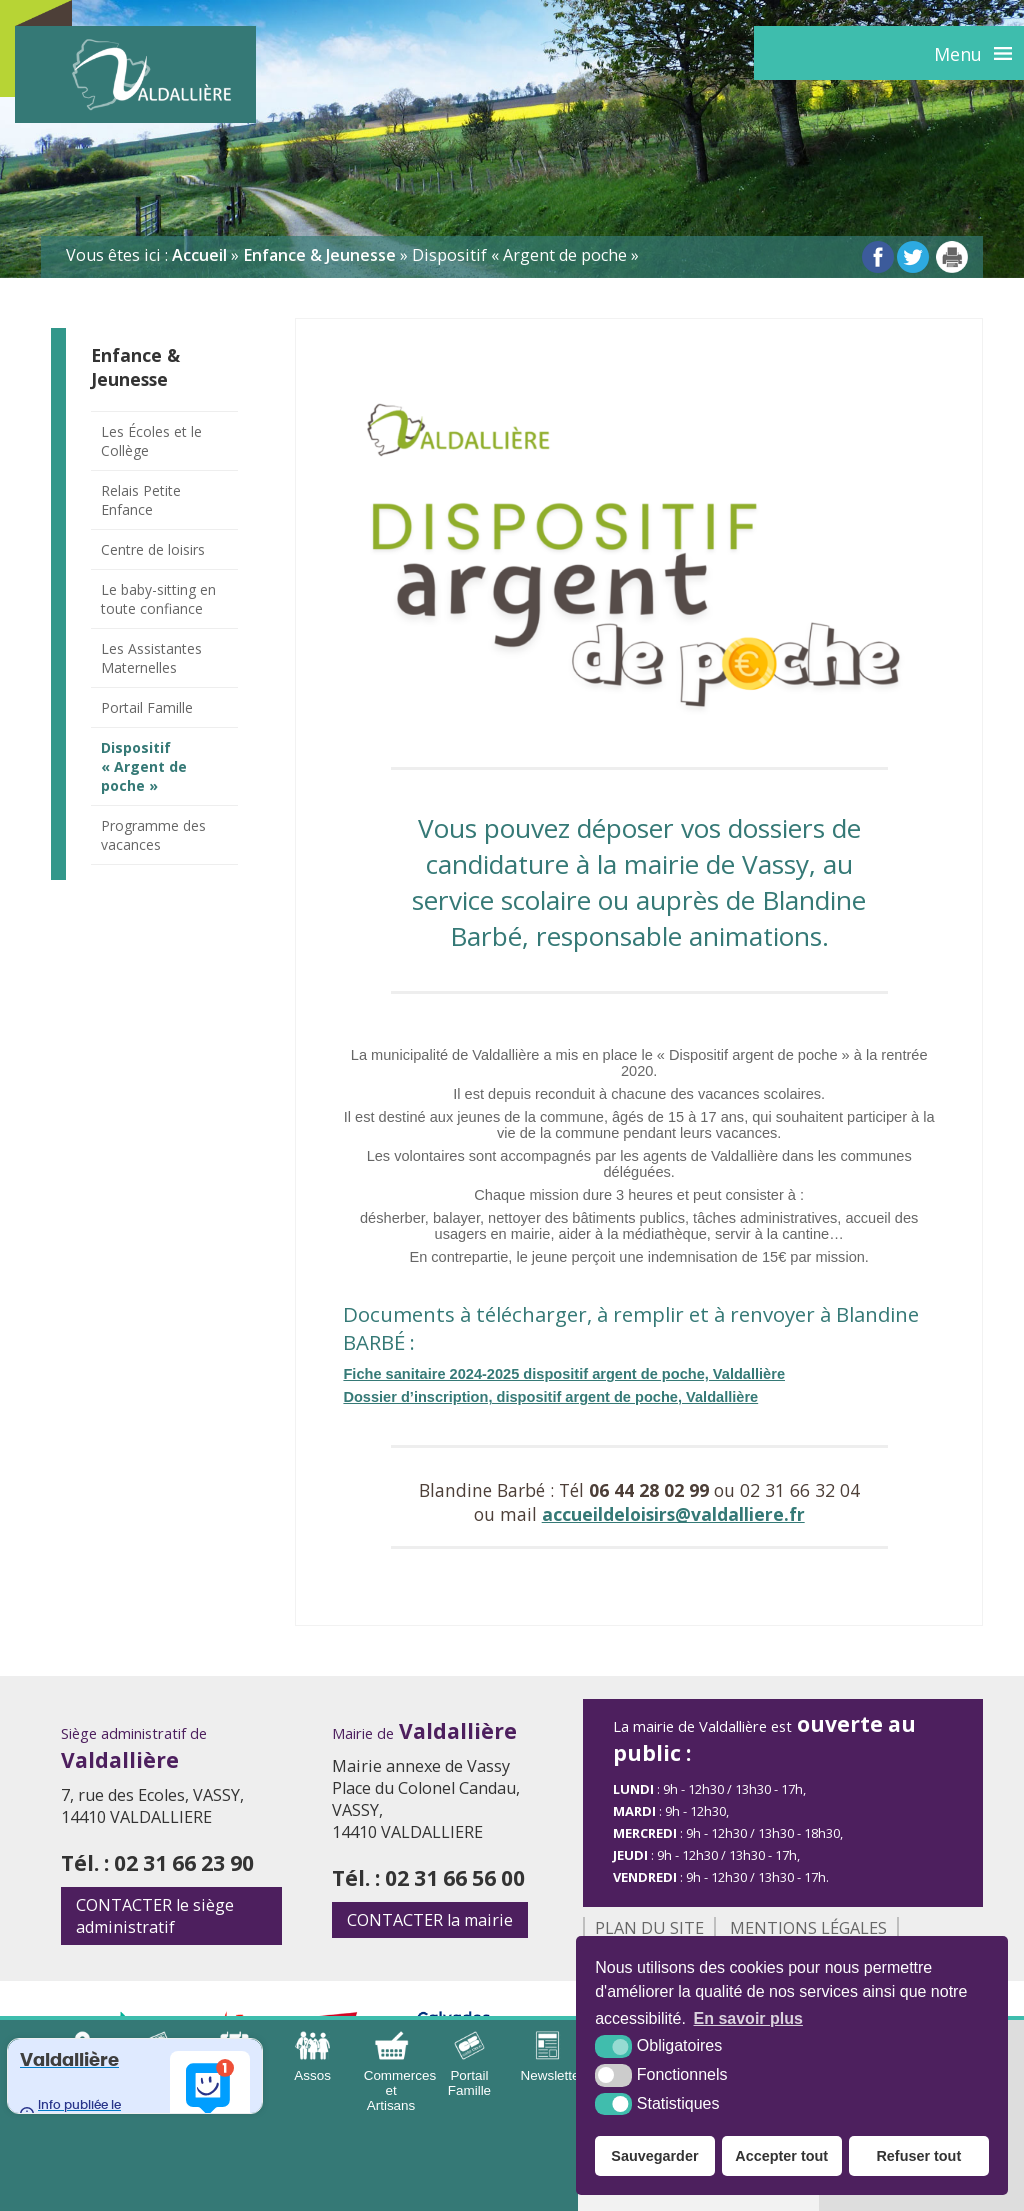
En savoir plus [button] (748, 2018)
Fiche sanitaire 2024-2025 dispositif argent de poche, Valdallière (564, 1374)
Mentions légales (808, 1928)
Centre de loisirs (153, 549)
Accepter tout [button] (781, 2156)
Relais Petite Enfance (141, 500)
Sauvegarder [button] (654, 2156)
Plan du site (649, 1928)
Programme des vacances (153, 835)
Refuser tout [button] (918, 2156)
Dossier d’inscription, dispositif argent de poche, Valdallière (550, 1397)
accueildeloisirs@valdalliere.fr (673, 1514)
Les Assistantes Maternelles (151, 658)
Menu (958, 54)
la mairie (430, 1920)
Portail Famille (147, 707)
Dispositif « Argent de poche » (144, 766)
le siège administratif (155, 1916)
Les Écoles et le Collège (151, 441)
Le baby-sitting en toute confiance (158, 599)
